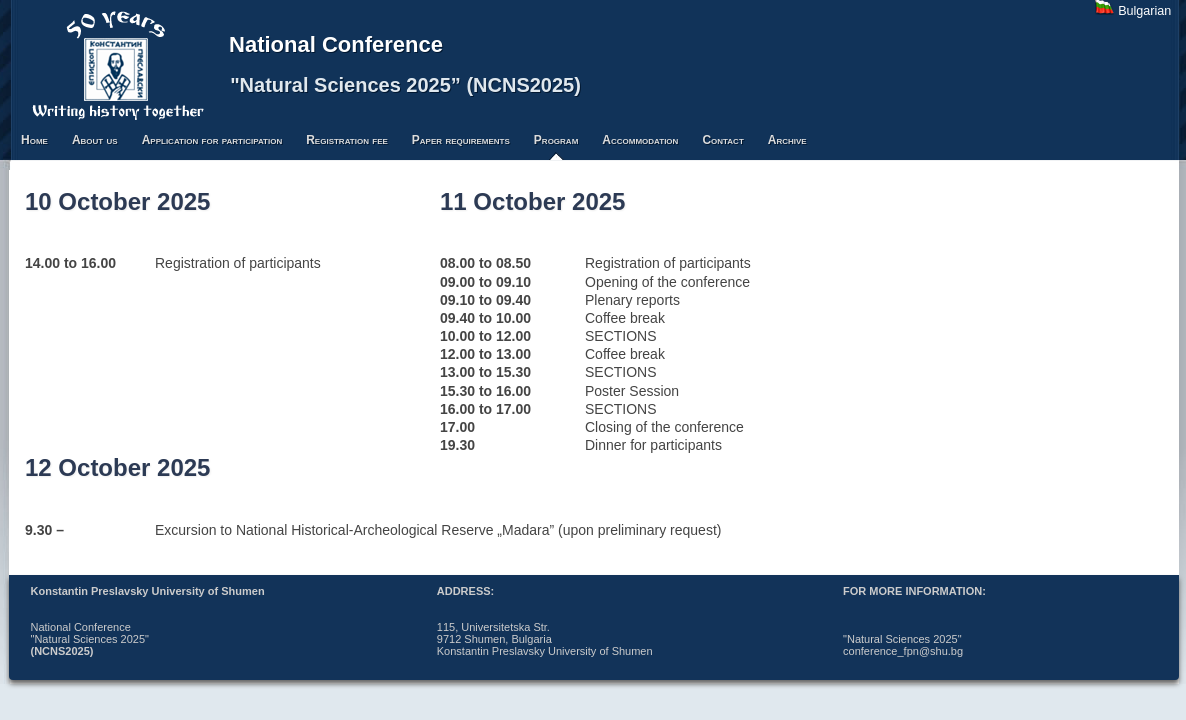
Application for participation (212, 140)
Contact (722, 140)
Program (556, 140)
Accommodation (640, 140)
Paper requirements (461, 140)
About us (95, 140)
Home (34, 140)
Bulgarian (1144, 11)
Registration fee (347, 140)
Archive (787, 140)
